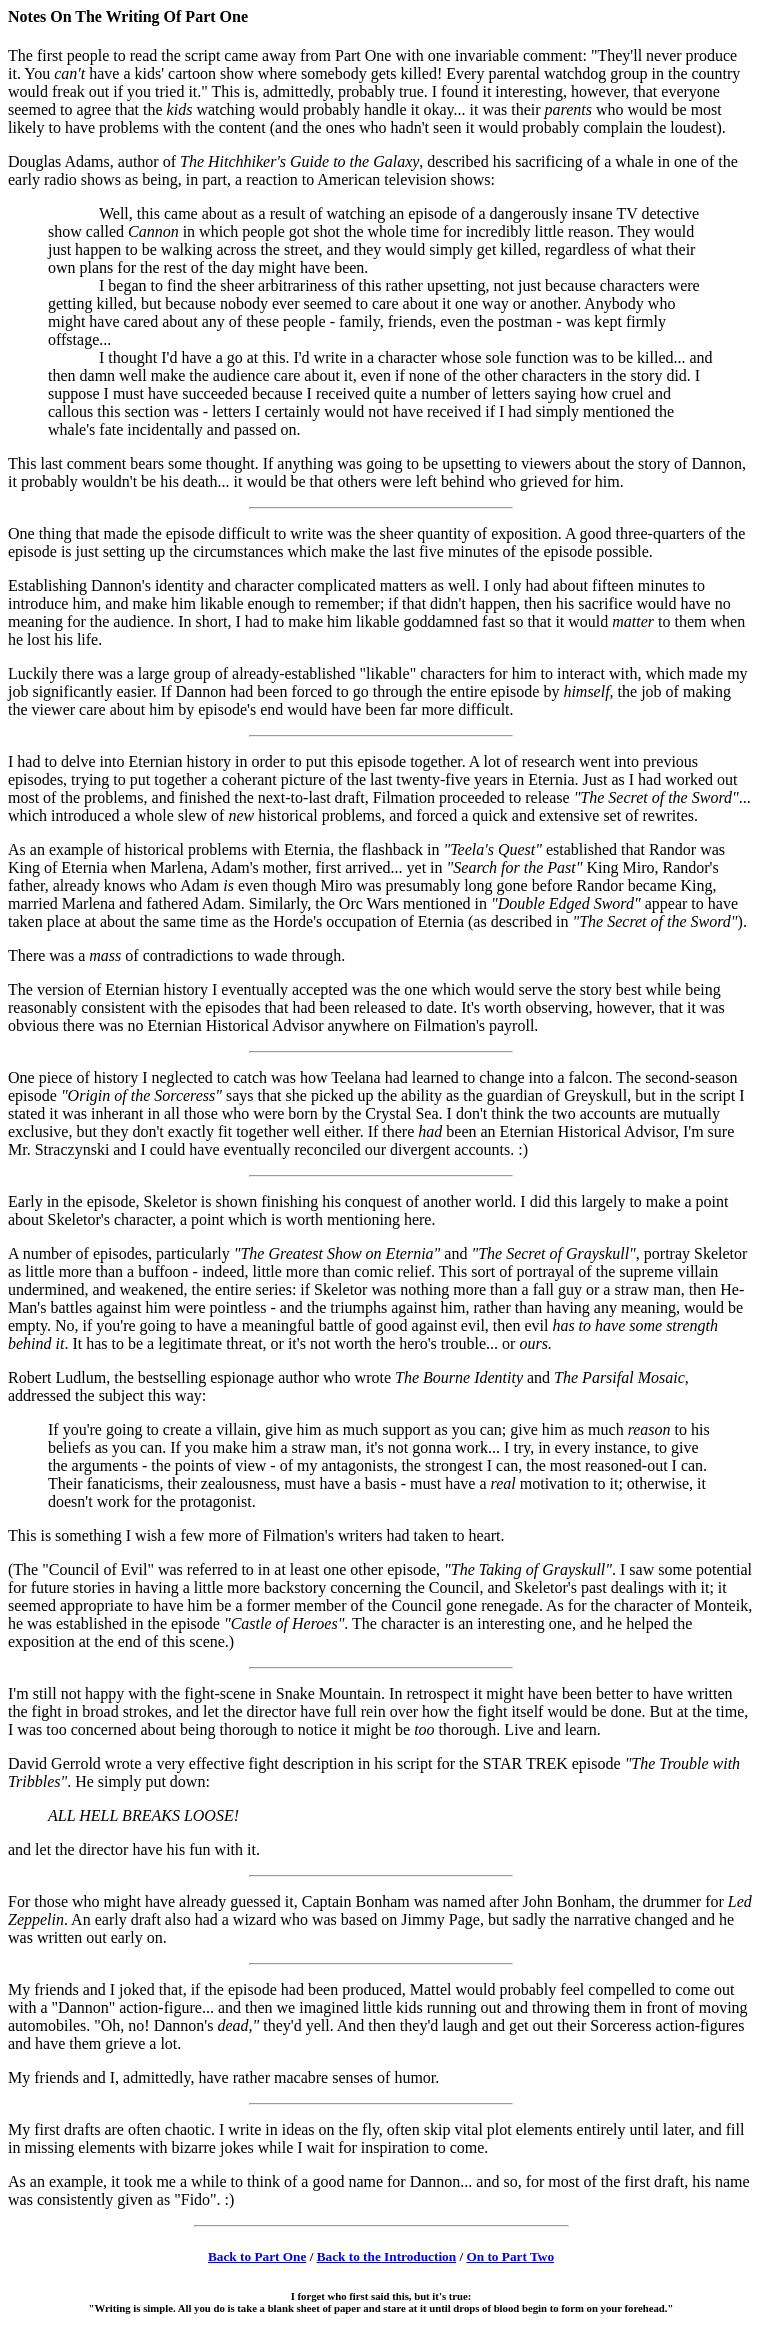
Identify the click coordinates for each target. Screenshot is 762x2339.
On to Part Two (510, 2256)
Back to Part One (257, 2256)
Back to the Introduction (386, 2256)
